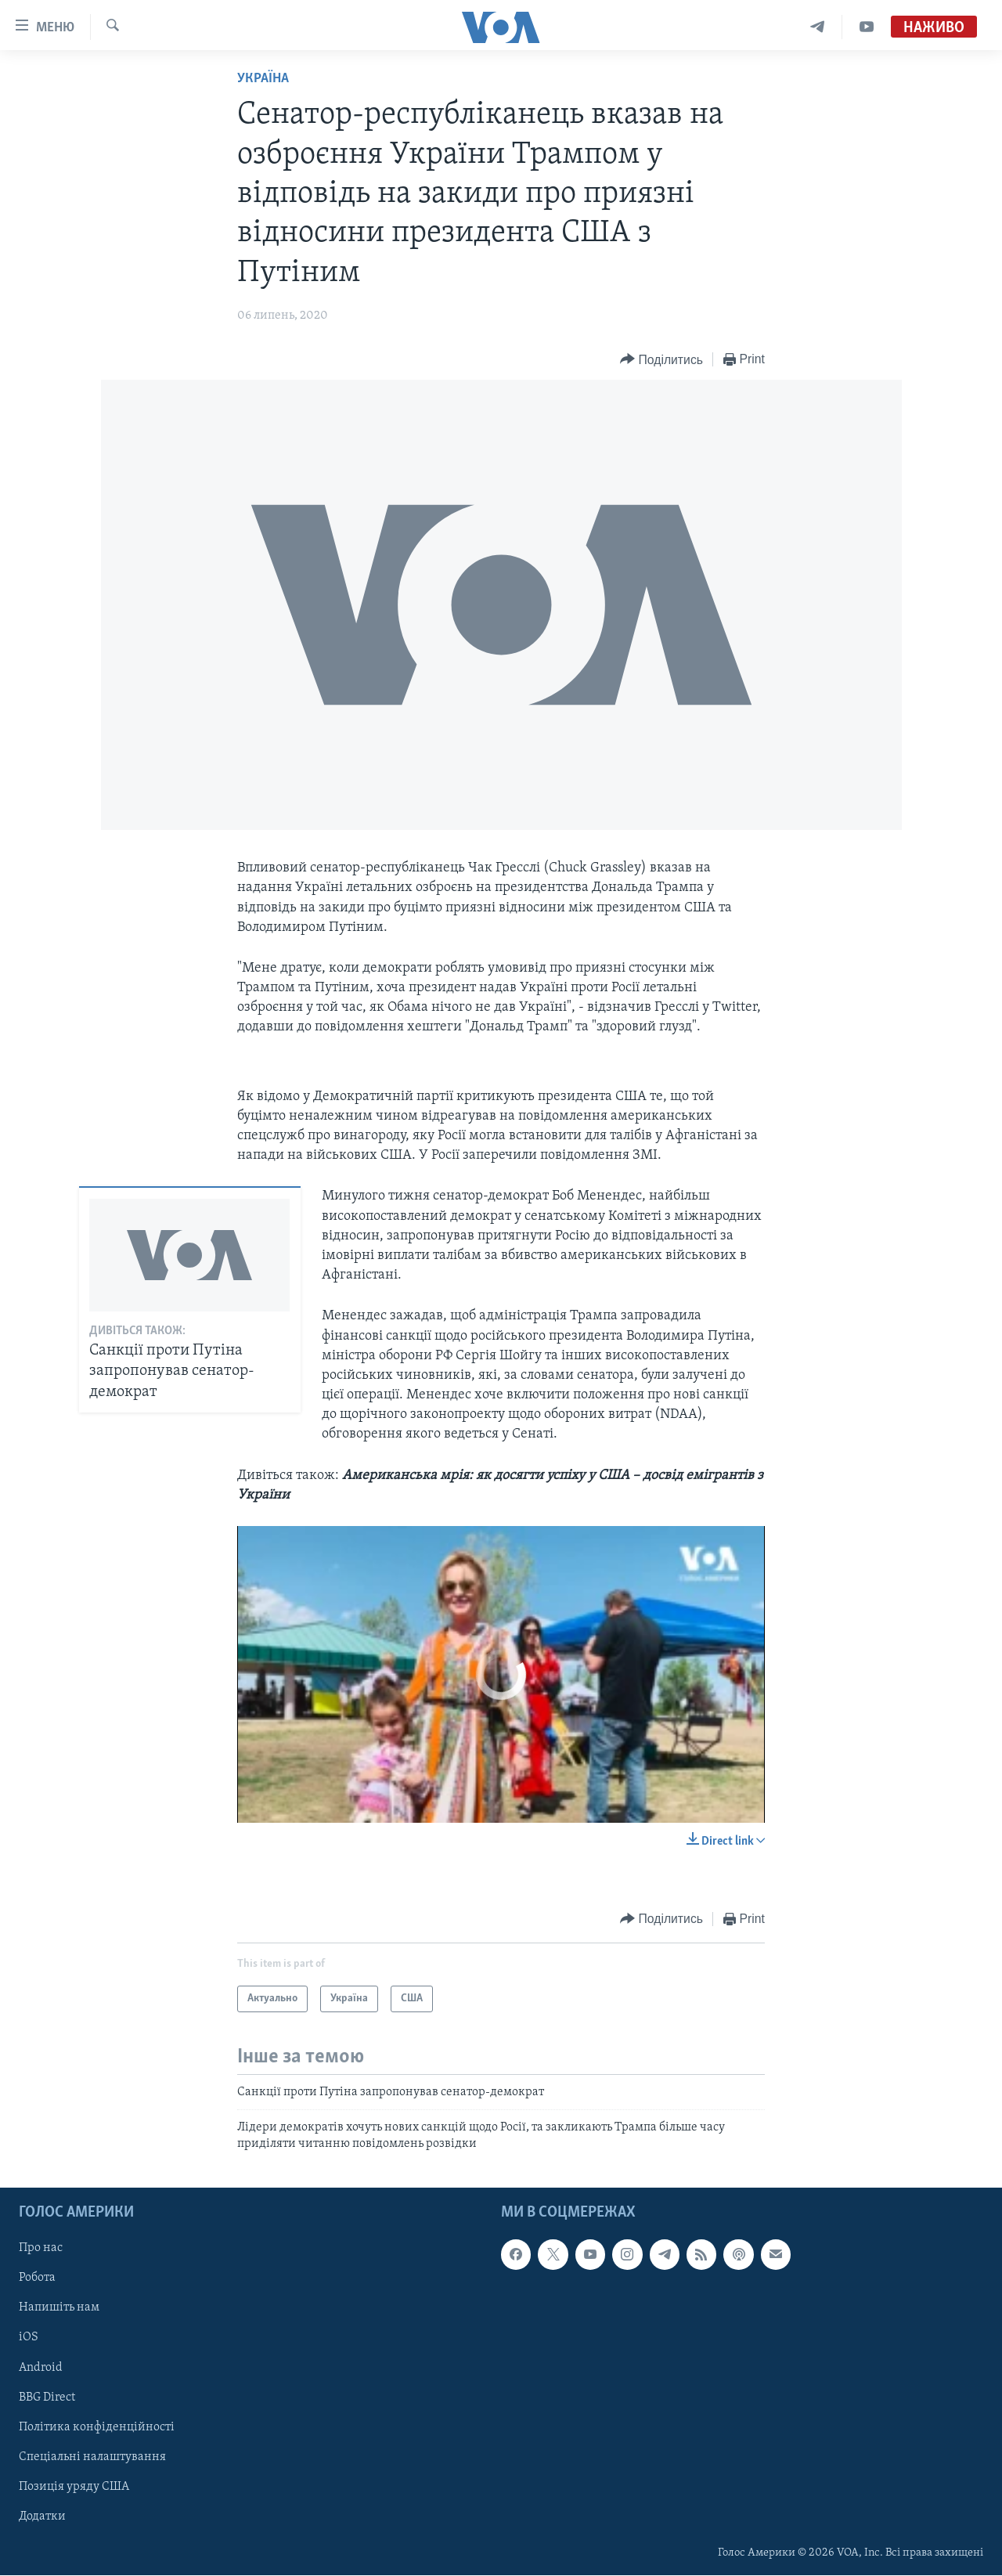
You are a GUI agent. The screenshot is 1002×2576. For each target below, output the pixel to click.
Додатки (42, 2516)
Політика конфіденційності (97, 2427)
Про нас (41, 2248)
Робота (37, 2278)
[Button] (661, 359)
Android (41, 2367)
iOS (28, 2338)
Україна (263, 78)
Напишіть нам (59, 2308)
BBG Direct (47, 2397)
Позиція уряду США (74, 2486)
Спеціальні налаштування (92, 2457)
